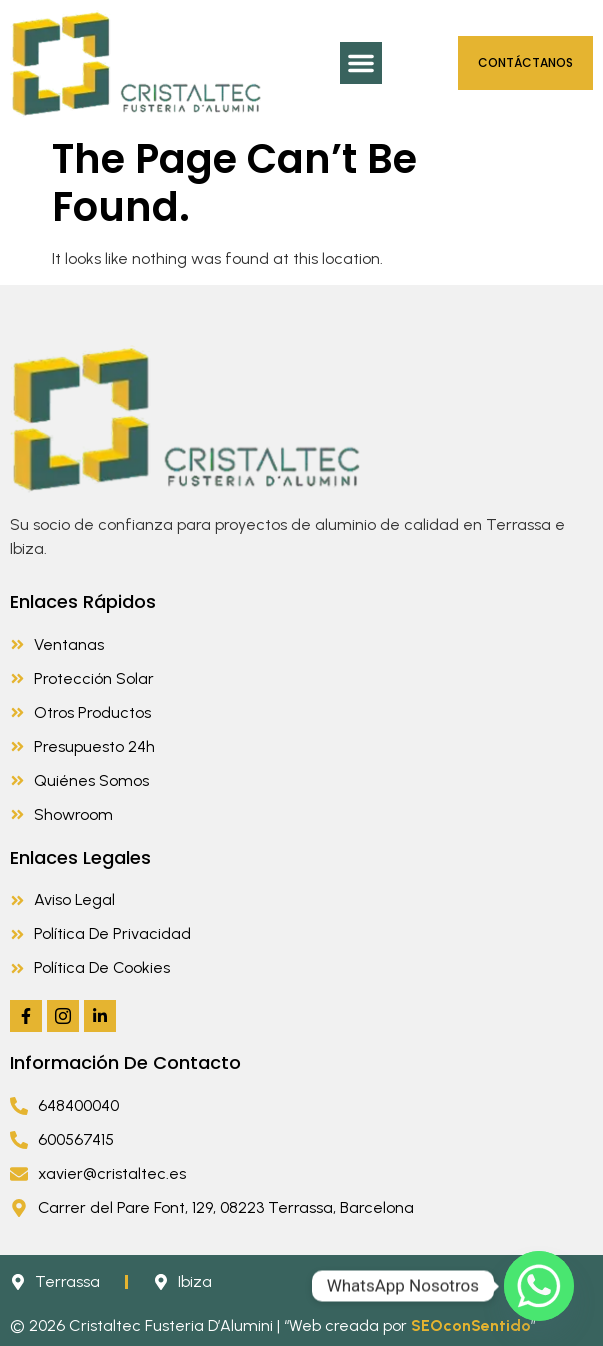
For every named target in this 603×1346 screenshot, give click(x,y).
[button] (361, 63)
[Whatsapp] (539, 1286)
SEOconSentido (471, 1325)
